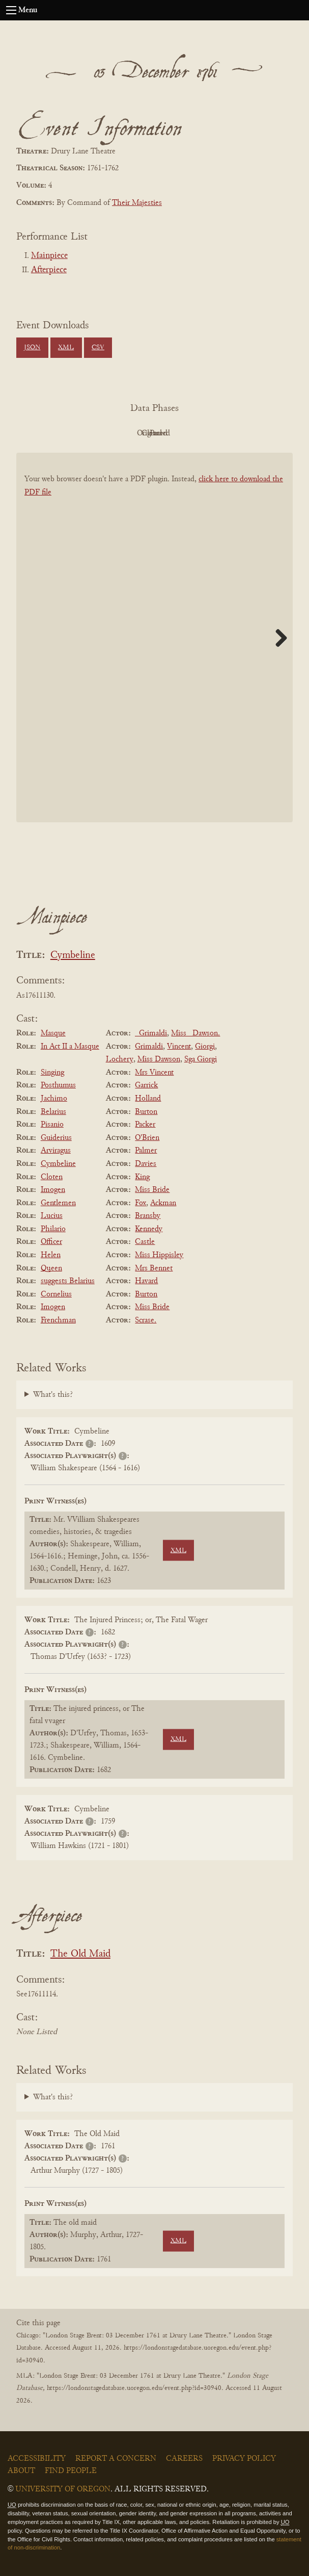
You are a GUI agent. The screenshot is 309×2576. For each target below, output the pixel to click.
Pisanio (52, 1125)
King (142, 1177)
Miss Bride (152, 1190)
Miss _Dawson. (195, 1033)
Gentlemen (58, 1203)
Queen (51, 1268)
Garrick (146, 1085)
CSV (98, 347)
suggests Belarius (68, 1281)
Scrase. (145, 1320)
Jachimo (54, 1099)
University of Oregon (62, 2489)
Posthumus (58, 1085)
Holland (148, 1099)
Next (277, 638)
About (21, 2471)
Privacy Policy (244, 2459)
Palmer (146, 1151)
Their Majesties (137, 203)
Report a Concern (115, 2459)
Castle (145, 1242)
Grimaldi (149, 1047)
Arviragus (56, 1151)
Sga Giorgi (200, 1059)
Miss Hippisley (159, 1255)
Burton (146, 1112)
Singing (52, 1073)
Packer (145, 1125)
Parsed (236, 433)
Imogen (53, 1190)
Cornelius (56, 1294)
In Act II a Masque (70, 1047)
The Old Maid (80, 1954)
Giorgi (205, 1047)
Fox (140, 1203)
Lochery (119, 1059)
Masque (53, 1033)
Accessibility (37, 2459)
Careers (184, 2459)
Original (123, 433)
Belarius (53, 1112)
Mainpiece (49, 256)
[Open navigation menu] (11, 10)
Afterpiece (49, 270)
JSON (32, 347)
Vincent (179, 1047)
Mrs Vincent (154, 1073)
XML (66, 347)
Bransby (147, 1216)
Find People (71, 2471)
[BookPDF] (154, 653)
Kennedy (148, 1229)
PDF (68, 433)
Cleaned (180, 433)
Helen (51, 1255)
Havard (146, 1281)
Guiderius (56, 1138)
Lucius (52, 1216)
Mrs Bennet (154, 1268)
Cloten (52, 1177)
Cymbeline (72, 955)
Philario (53, 1229)
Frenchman (58, 1320)
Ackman (163, 1203)
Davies (145, 1164)
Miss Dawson (158, 1059)
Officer (51, 1242)
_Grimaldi (151, 1033)
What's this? (53, 1395)
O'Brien (147, 1138)
